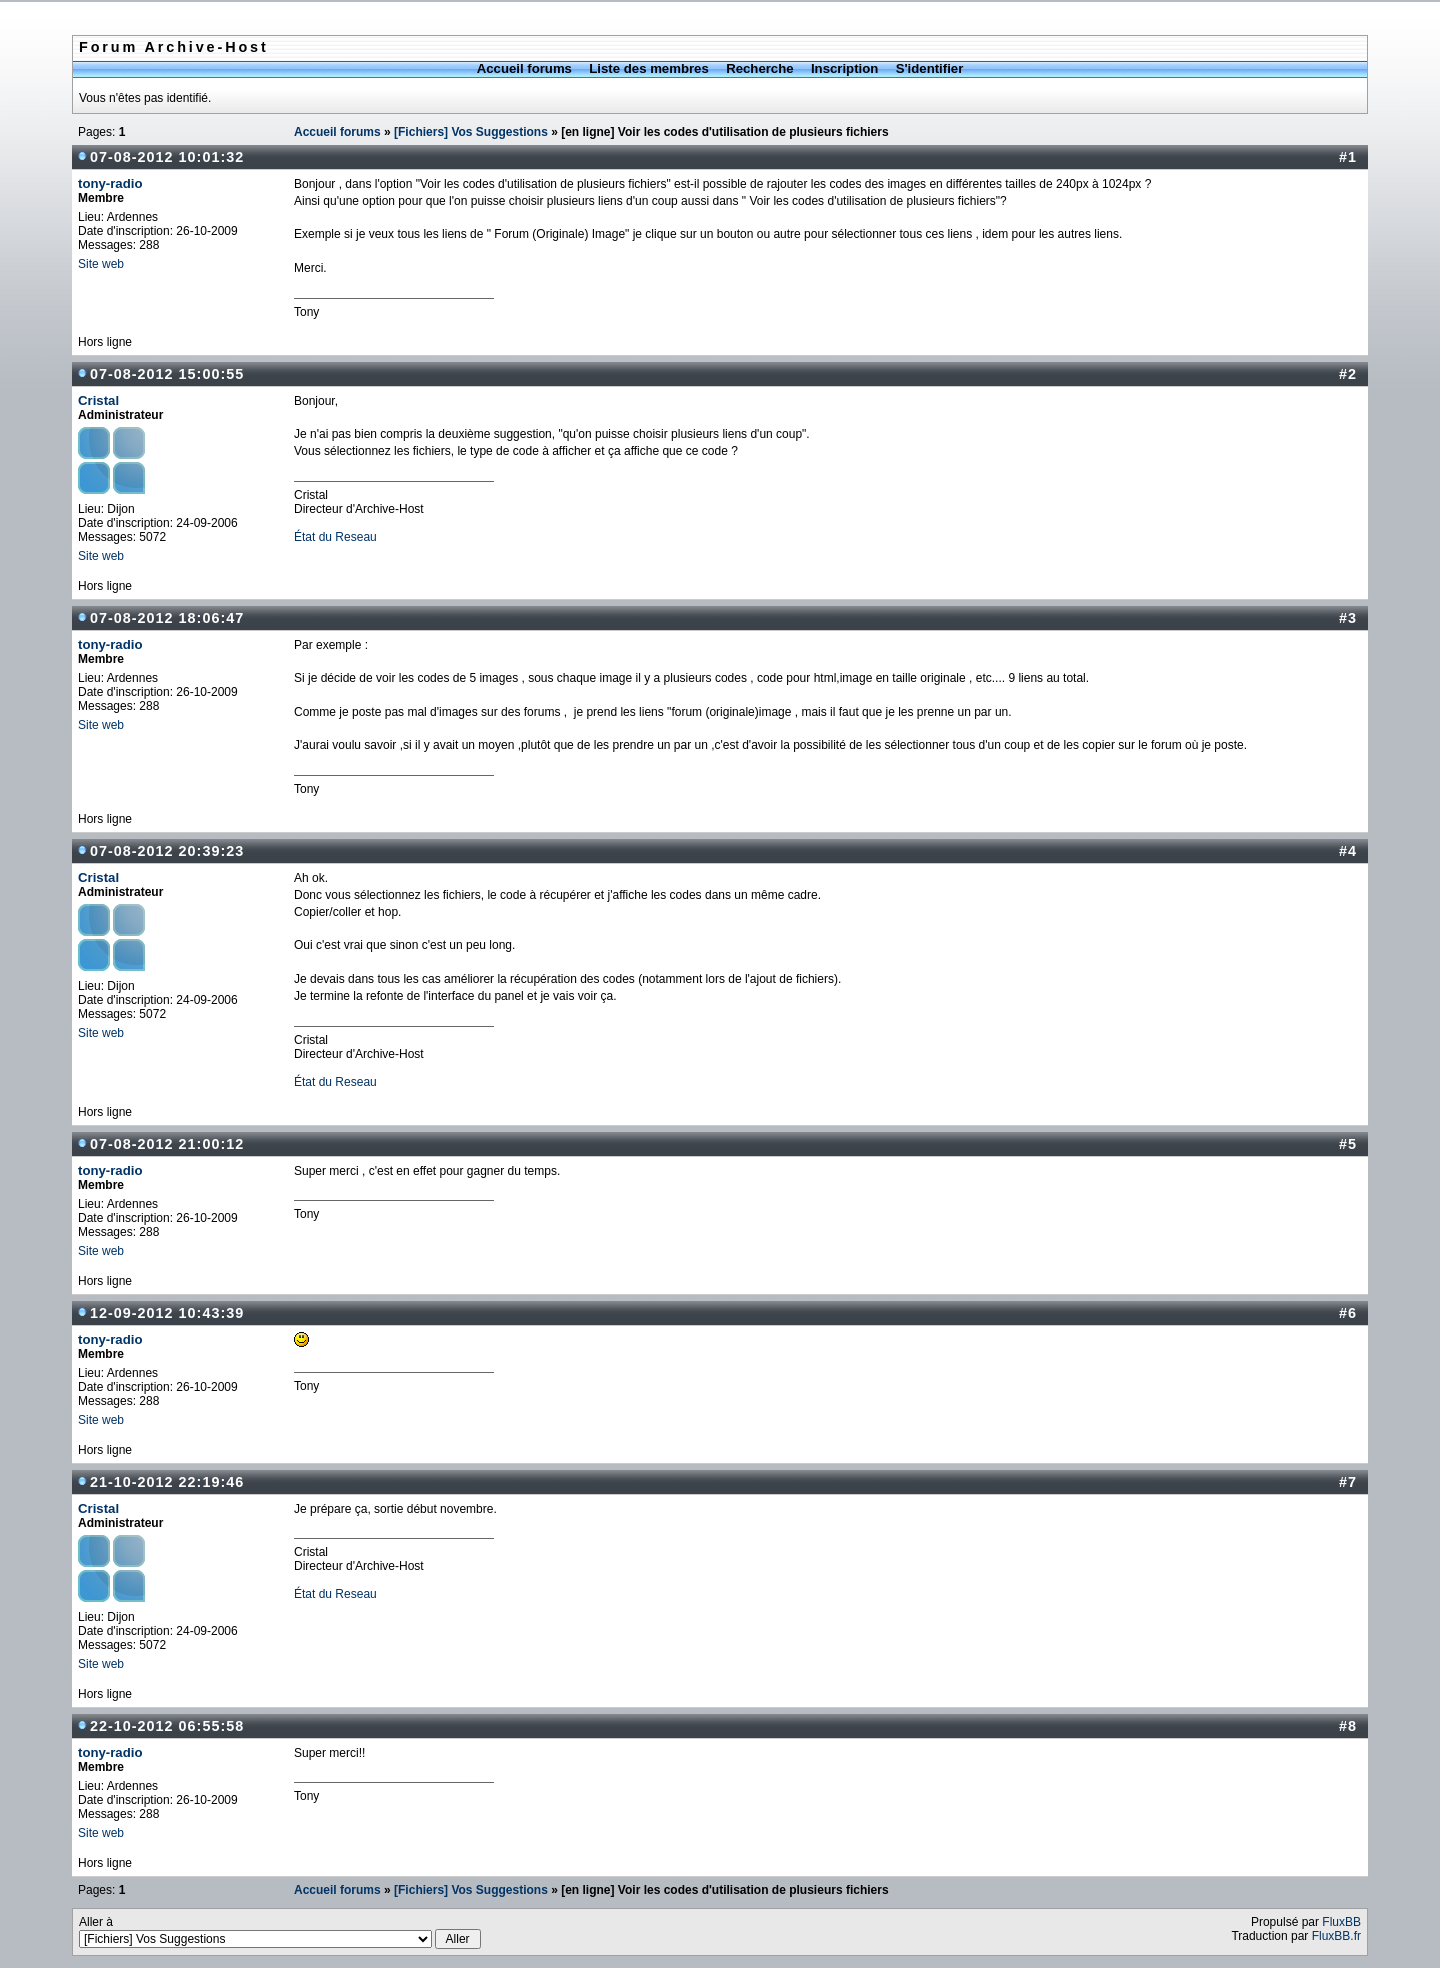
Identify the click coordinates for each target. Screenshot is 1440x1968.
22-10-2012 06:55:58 (167, 1726)
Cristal (98, 400)
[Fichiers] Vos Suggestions (471, 132)
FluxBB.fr (1336, 1936)
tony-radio (110, 183)
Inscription (844, 68)
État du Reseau (335, 537)
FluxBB (1341, 1922)
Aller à (280, 1932)
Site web (101, 264)
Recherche (759, 68)
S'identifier (930, 68)
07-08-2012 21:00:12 (167, 1144)
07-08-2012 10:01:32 (167, 157)
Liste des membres (648, 68)
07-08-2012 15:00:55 (167, 374)
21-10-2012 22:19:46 (167, 1482)
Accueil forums (524, 68)
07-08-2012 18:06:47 (167, 618)
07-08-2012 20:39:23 (167, 851)
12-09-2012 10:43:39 (167, 1313)
